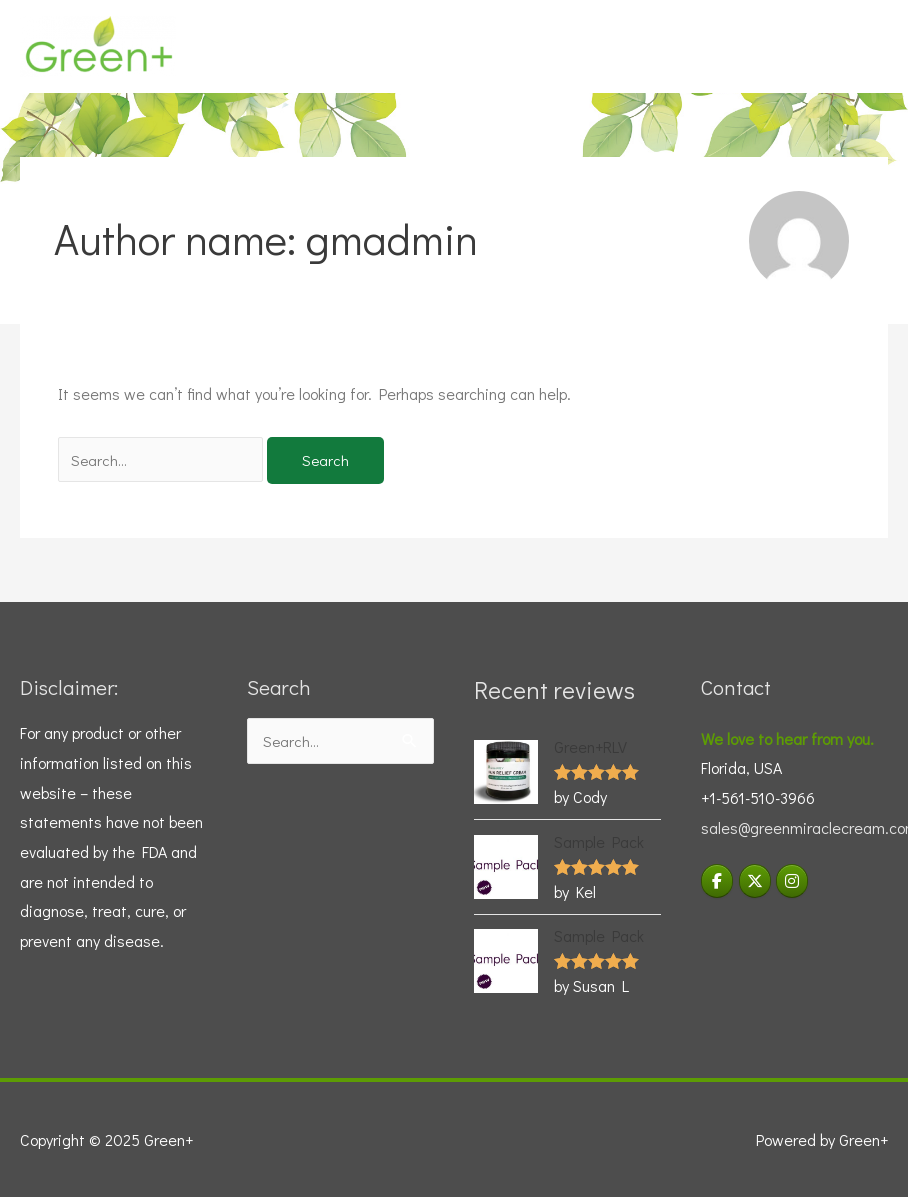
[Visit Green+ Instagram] (792, 881)
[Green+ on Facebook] (717, 881)
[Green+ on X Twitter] (755, 881)
